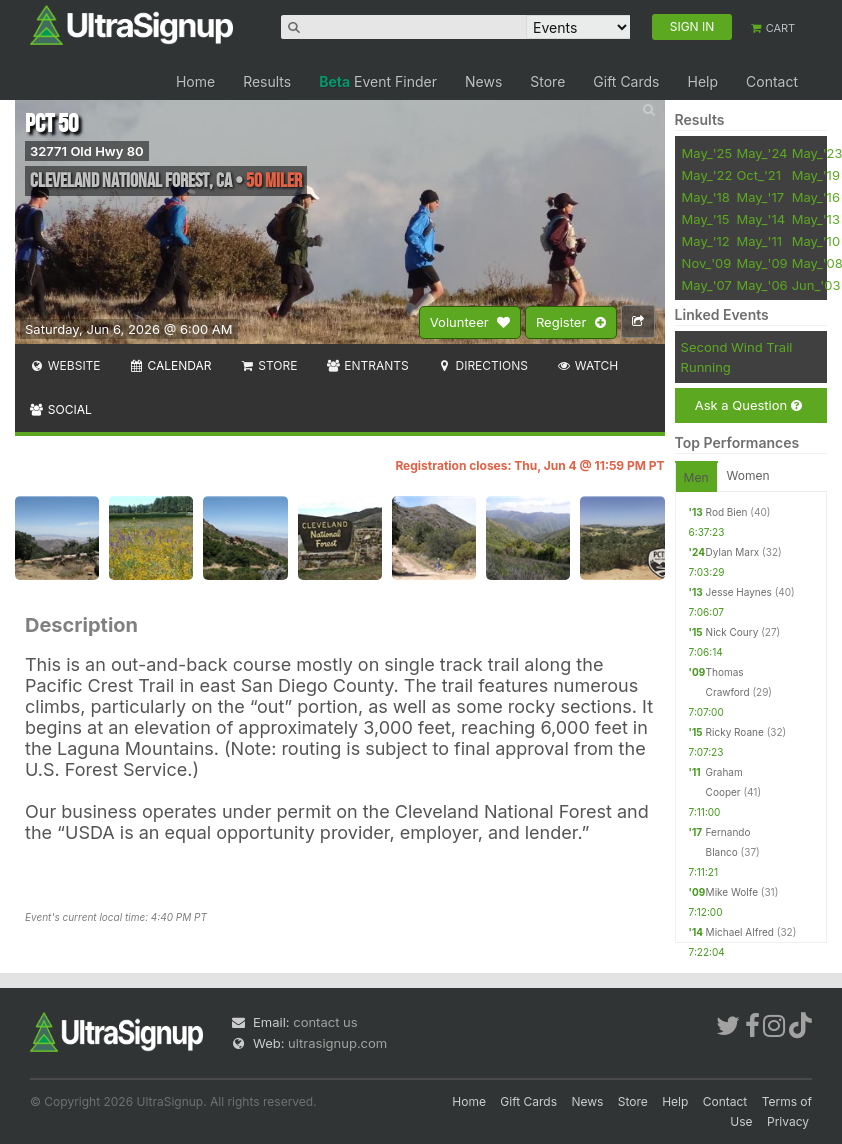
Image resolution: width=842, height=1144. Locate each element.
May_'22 (707, 175)
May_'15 (706, 219)
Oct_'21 (758, 175)
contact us (325, 1022)
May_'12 (706, 241)
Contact (772, 81)
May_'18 (706, 197)
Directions (482, 365)
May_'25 (707, 153)
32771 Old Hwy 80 (87, 151)
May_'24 (761, 153)
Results (267, 81)
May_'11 (759, 241)
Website (65, 365)
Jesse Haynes (739, 592)
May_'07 (707, 285)
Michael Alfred (740, 932)
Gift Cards (626, 81)
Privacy (788, 1121)
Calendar (170, 365)
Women (748, 475)
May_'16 (816, 197)
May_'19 (816, 175)
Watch (587, 365)
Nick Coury (732, 632)
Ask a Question (748, 405)
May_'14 (760, 219)
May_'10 (816, 241)
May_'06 (761, 285)
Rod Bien (727, 512)
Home (195, 81)
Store (547, 81)
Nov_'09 (707, 263)
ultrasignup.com (337, 1043)
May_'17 (760, 197)
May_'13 (816, 219)
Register (571, 323)
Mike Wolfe (732, 892)
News (483, 81)
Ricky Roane (735, 732)
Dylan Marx (733, 552)
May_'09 (761, 263)
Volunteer (470, 323)
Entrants (366, 365)
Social (60, 409)
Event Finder (378, 81)
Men (696, 477)
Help (702, 81)
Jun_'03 (816, 285)
